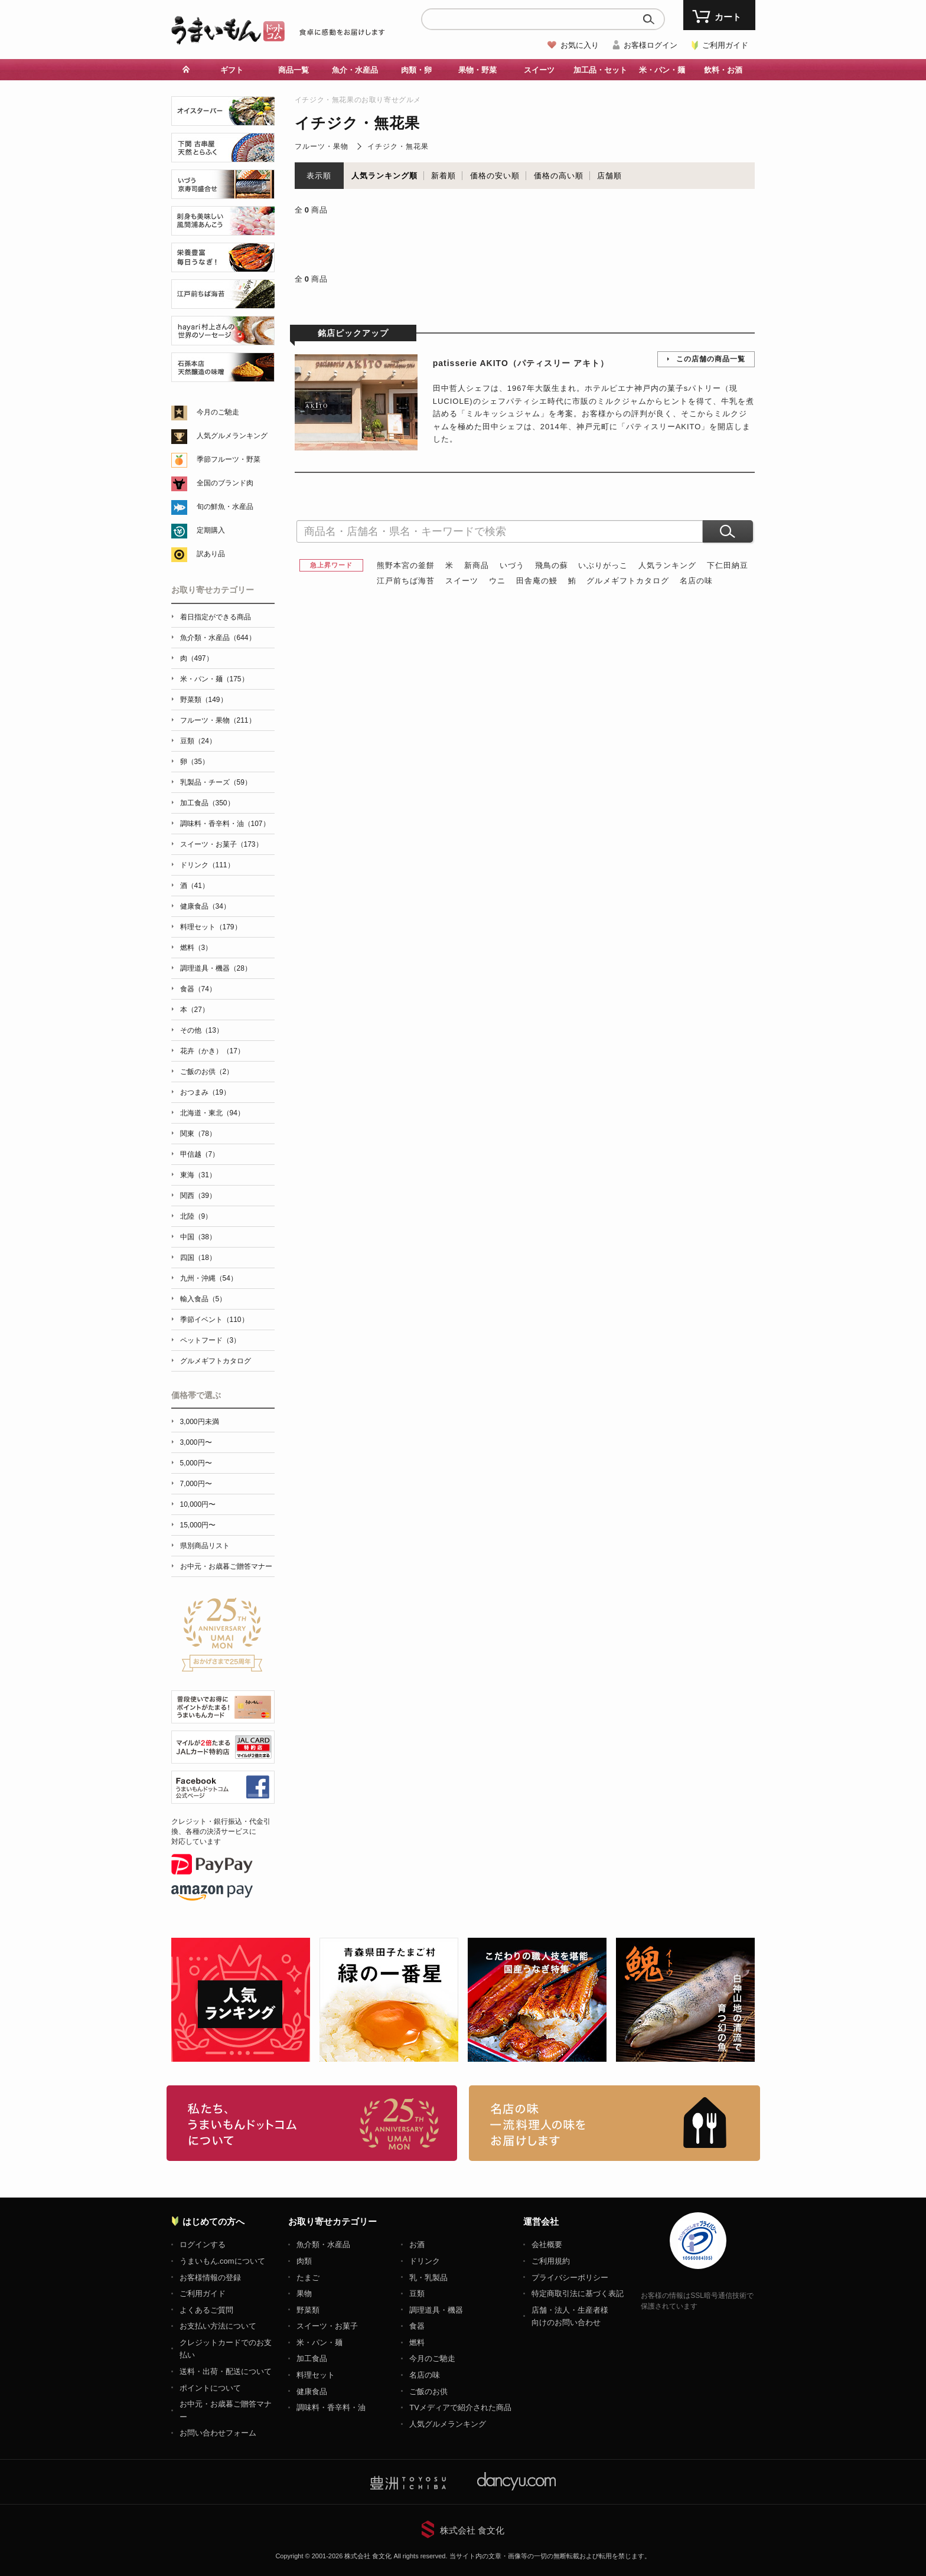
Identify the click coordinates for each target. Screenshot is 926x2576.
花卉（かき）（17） (212, 1051)
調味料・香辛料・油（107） (225, 824)
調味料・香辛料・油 (331, 2407)
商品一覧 (293, 70)
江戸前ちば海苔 (406, 580)
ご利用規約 (551, 2261)
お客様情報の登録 (210, 2277)
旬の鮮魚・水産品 (225, 506)
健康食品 (311, 2391)
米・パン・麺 (662, 70)
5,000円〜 (196, 1463)
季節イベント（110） (214, 1319)
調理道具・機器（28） (216, 968)
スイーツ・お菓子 (327, 2326)
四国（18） (198, 1257)
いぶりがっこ (603, 565)
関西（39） (198, 1195)
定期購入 (211, 530)
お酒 (417, 2244)
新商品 (476, 565)
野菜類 (307, 2310)
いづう (512, 565)
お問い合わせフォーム (218, 2432)
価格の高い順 (558, 175)
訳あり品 (211, 554)
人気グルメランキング (232, 436)
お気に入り (579, 45)
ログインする (203, 2244)
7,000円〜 (196, 1484)
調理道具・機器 (436, 2310)
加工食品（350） (207, 803)
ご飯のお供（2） (207, 1071)
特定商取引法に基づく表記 (578, 2293)
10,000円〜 (198, 1504)
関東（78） (198, 1133)
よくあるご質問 (206, 2310)
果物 (304, 2293)
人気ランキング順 (384, 175)
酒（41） (194, 885)
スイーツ (539, 70)
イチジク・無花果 (398, 146)
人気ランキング (667, 565)
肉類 (304, 2261)
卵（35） (194, 762)
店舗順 (609, 175)
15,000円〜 (198, 1525)
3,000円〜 (196, 1442)
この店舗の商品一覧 (710, 359)
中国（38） (198, 1237)
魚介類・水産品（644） (218, 638)
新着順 (443, 175)
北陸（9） (196, 1216)
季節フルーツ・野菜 (228, 459)
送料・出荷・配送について (226, 2371)
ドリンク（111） (207, 865)
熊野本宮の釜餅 (406, 565)
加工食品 (311, 2358)
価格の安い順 (495, 175)
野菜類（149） (203, 700)
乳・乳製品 (428, 2277)
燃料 (417, 2342)
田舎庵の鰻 (536, 580)
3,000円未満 (199, 1422)
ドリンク (424, 2261)
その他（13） (201, 1030)
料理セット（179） (211, 927)
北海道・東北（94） (212, 1113)
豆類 (417, 2293)
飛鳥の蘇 (551, 565)
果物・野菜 (477, 70)
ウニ (497, 580)
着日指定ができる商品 (215, 617)
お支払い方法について (218, 2326)
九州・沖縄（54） (208, 1278)
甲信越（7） (200, 1154)
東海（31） (198, 1175)
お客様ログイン (650, 45)
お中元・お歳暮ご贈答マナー (226, 1566)
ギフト (231, 70)
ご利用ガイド (725, 45)
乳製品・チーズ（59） (216, 782)
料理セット (315, 2375)
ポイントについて (210, 2388)
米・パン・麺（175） (214, 679)
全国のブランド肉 (225, 483)
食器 (417, 2326)
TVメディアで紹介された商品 (460, 2407)
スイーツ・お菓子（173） (221, 844)
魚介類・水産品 (323, 2244)
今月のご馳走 (218, 412)
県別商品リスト (205, 1546)
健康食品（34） (205, 906)
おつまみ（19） (205, 1092)
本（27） (194, 1009)
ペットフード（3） (210, 1340)
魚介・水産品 (355, 70)
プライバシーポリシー (570, 2277)
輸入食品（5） (203, 1299)
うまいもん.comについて (222, 2261)
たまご (307, 2277)
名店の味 (696, 580)
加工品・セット (600, 70)
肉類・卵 (416, 70)
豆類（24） (198, 741)
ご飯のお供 (428, 2391)
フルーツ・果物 (321, 146)
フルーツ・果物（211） (218, 720)
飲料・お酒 (723, 70)
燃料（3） (196, 947)
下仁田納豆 (727, 565)
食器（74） (198, 989)
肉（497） (196, 658)
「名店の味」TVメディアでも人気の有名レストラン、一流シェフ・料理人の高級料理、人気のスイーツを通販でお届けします (614, 2123)
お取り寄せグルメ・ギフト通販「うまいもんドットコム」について (312, 2123)
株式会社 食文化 (472, 2530)
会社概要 (547, 2244)
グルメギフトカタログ (627, 580)
